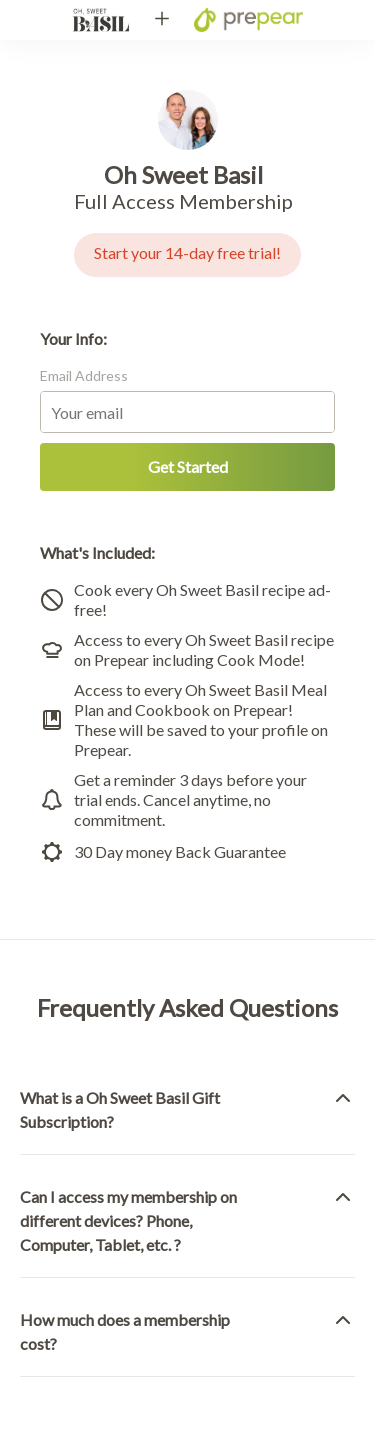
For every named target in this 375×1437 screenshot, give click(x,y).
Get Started (188, 466)
